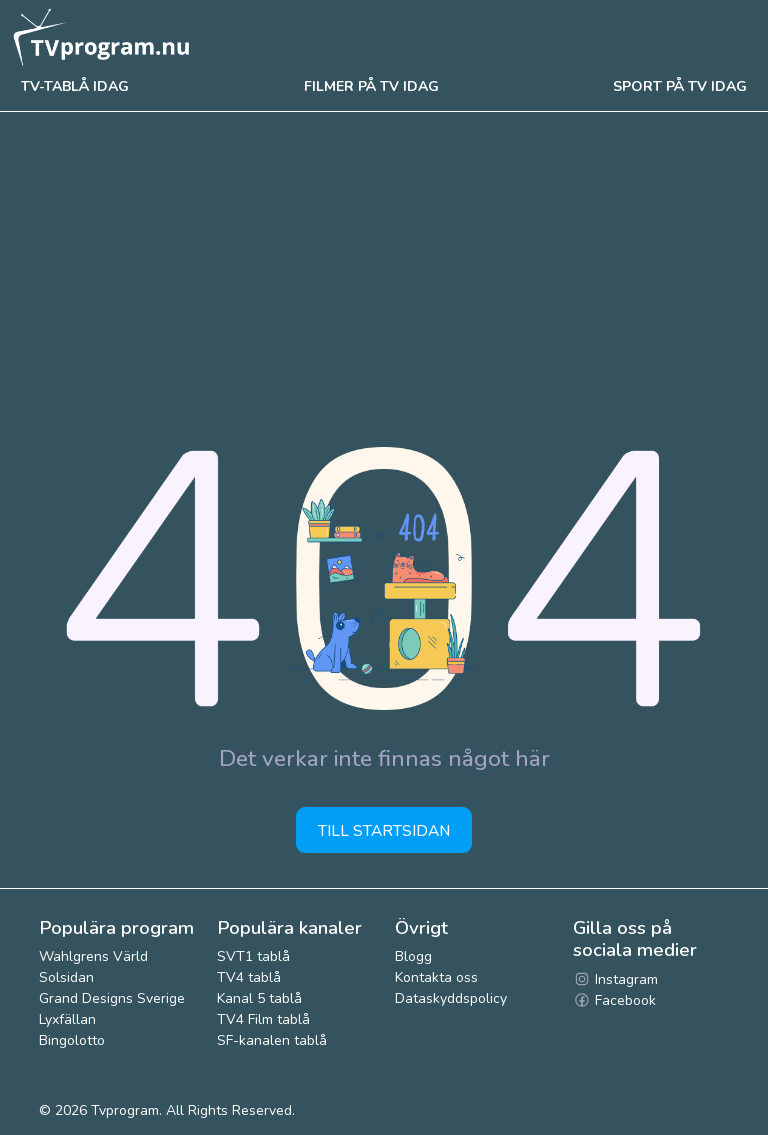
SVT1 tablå (253, 956)
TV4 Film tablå (263, 1019)
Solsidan (66, 977)
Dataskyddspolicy (451, 998)
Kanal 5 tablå (259, 998)
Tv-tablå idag (75, 86)
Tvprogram (125, 1110)
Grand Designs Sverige (112, 998)
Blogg (413, 956)
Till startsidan (384, 830)
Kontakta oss (436, 977)
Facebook (614, 1000)
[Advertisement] (384, 262)
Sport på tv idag (680, 86)
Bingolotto (72, 1040)
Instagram (615, 979)
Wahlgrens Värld (93, 956)
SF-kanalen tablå (272, 1040)
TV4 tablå (249, 977)
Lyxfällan (67, 1019)
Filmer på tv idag (371, 86)
